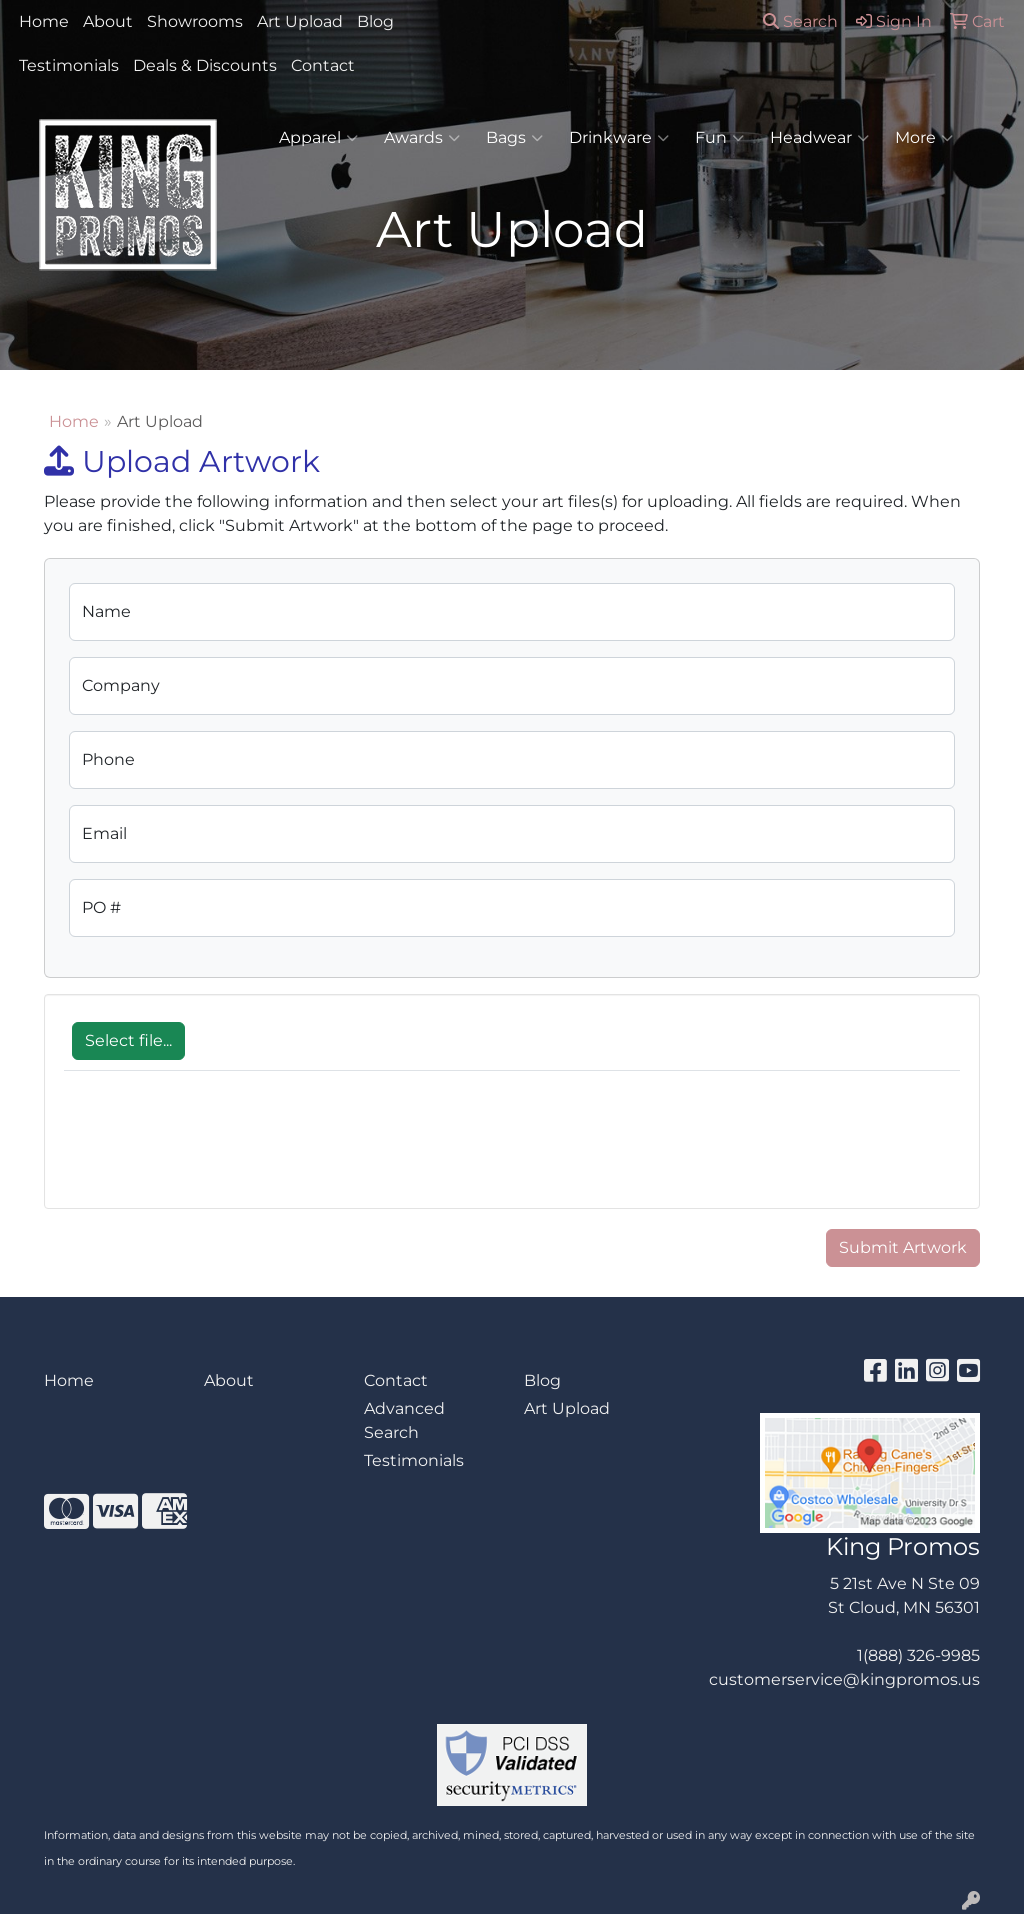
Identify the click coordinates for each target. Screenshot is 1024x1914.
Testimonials (69, 65)
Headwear (819, 138)
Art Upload (300, 21)
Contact (323, 65)
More (924, 138)
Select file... (128, 1040)
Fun (719, 138)
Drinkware (619, 138)
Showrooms (195, 21)
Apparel (318, 138)
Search (800, 21)
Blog (375, 21)
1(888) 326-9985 (918, 1655)
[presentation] (216, 1150)
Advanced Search (404, 1420)
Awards (422, 138)
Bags (514, 138)
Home (44, 21)
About (108, 21)
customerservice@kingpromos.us (844, 1679)
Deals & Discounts (205, 65)
